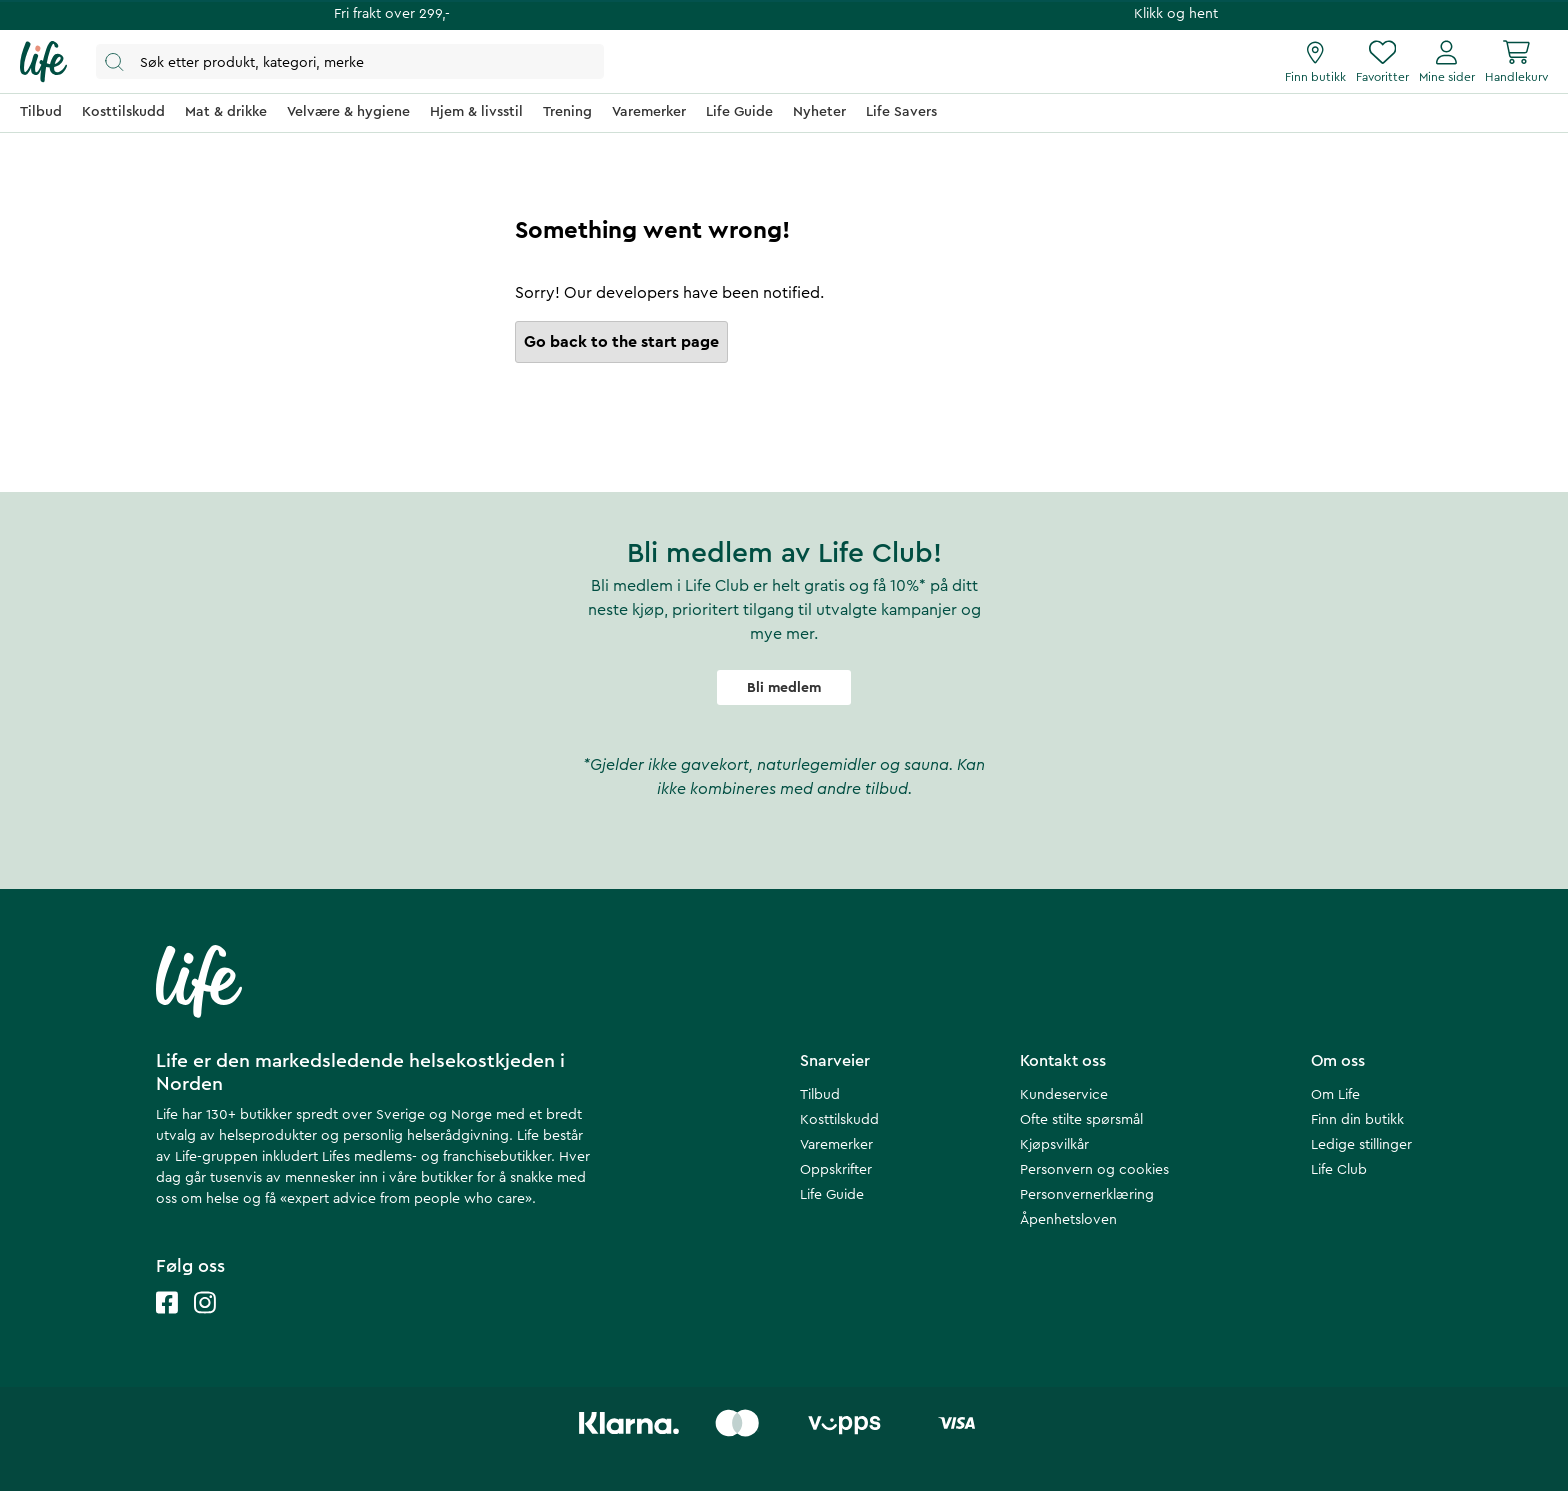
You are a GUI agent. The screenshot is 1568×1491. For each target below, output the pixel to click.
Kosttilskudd (839, 1120)
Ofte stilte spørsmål (1081, 1120)
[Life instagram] (205, 1322)
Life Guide (832, 1195)
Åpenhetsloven (1068, 1220)
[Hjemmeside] (43, 62)
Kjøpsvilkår (1054, 1145)
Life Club (1339, 1170)
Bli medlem (784, 688)
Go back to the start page (621, 342)
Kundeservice (1064, 1095)
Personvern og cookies (1094, 1170)
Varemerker (836, 1145)
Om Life (1335, 1095)
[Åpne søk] (350, 61)
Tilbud (820, 1095)
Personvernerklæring (1087, 1195)
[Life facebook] (167, 1322)
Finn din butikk (1357, 1120)
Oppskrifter (836, 1170)
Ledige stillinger (1361, 1145)
